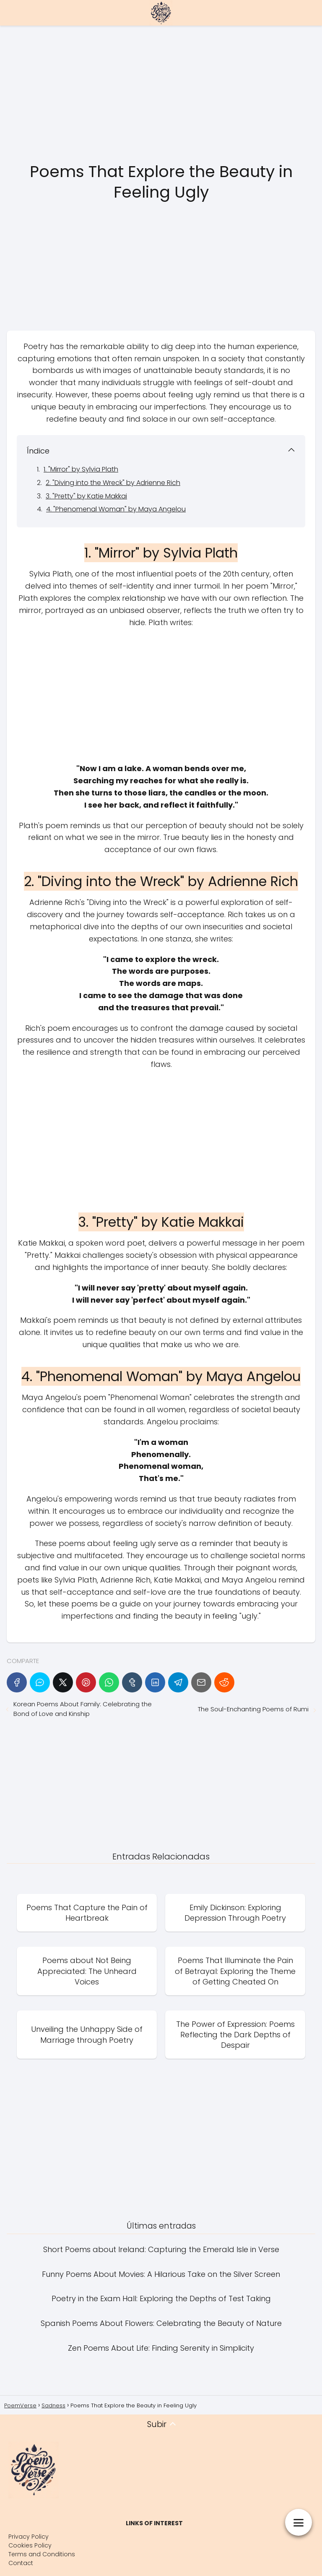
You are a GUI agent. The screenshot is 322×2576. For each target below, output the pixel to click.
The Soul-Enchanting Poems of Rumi (253, 1709)
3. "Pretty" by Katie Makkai (86, 496)
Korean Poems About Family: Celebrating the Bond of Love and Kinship (82, 1709)
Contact (20, 2563)
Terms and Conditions (41, 2554)
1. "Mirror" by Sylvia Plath (81, 469)
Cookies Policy (30, 2545)
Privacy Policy (28, 2536)
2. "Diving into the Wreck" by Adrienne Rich (113, 483)
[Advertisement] (161, 94)
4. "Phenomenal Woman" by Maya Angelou (116, 509)
